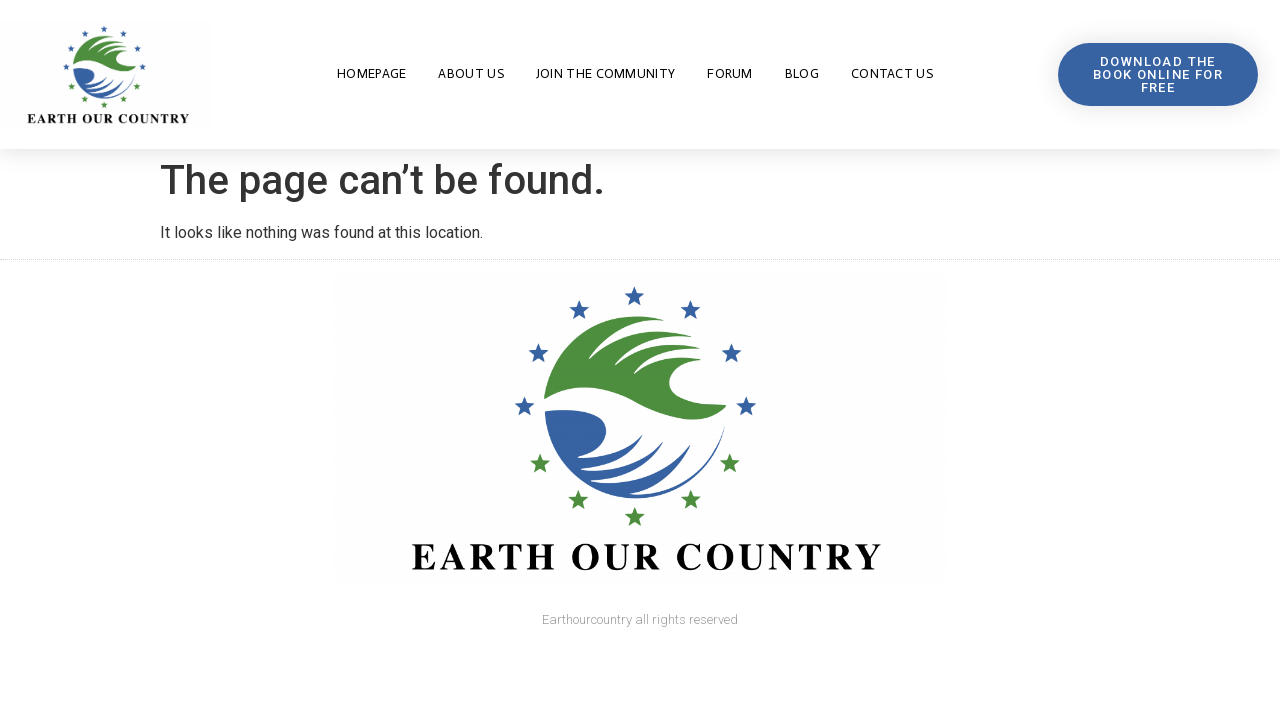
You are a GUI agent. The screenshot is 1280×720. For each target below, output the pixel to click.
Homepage (371, 73)
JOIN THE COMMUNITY (605, 73)
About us (470, 73)
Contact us (892, 73)
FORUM (730, 73)
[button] (1157, 74)
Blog (802, 73)
